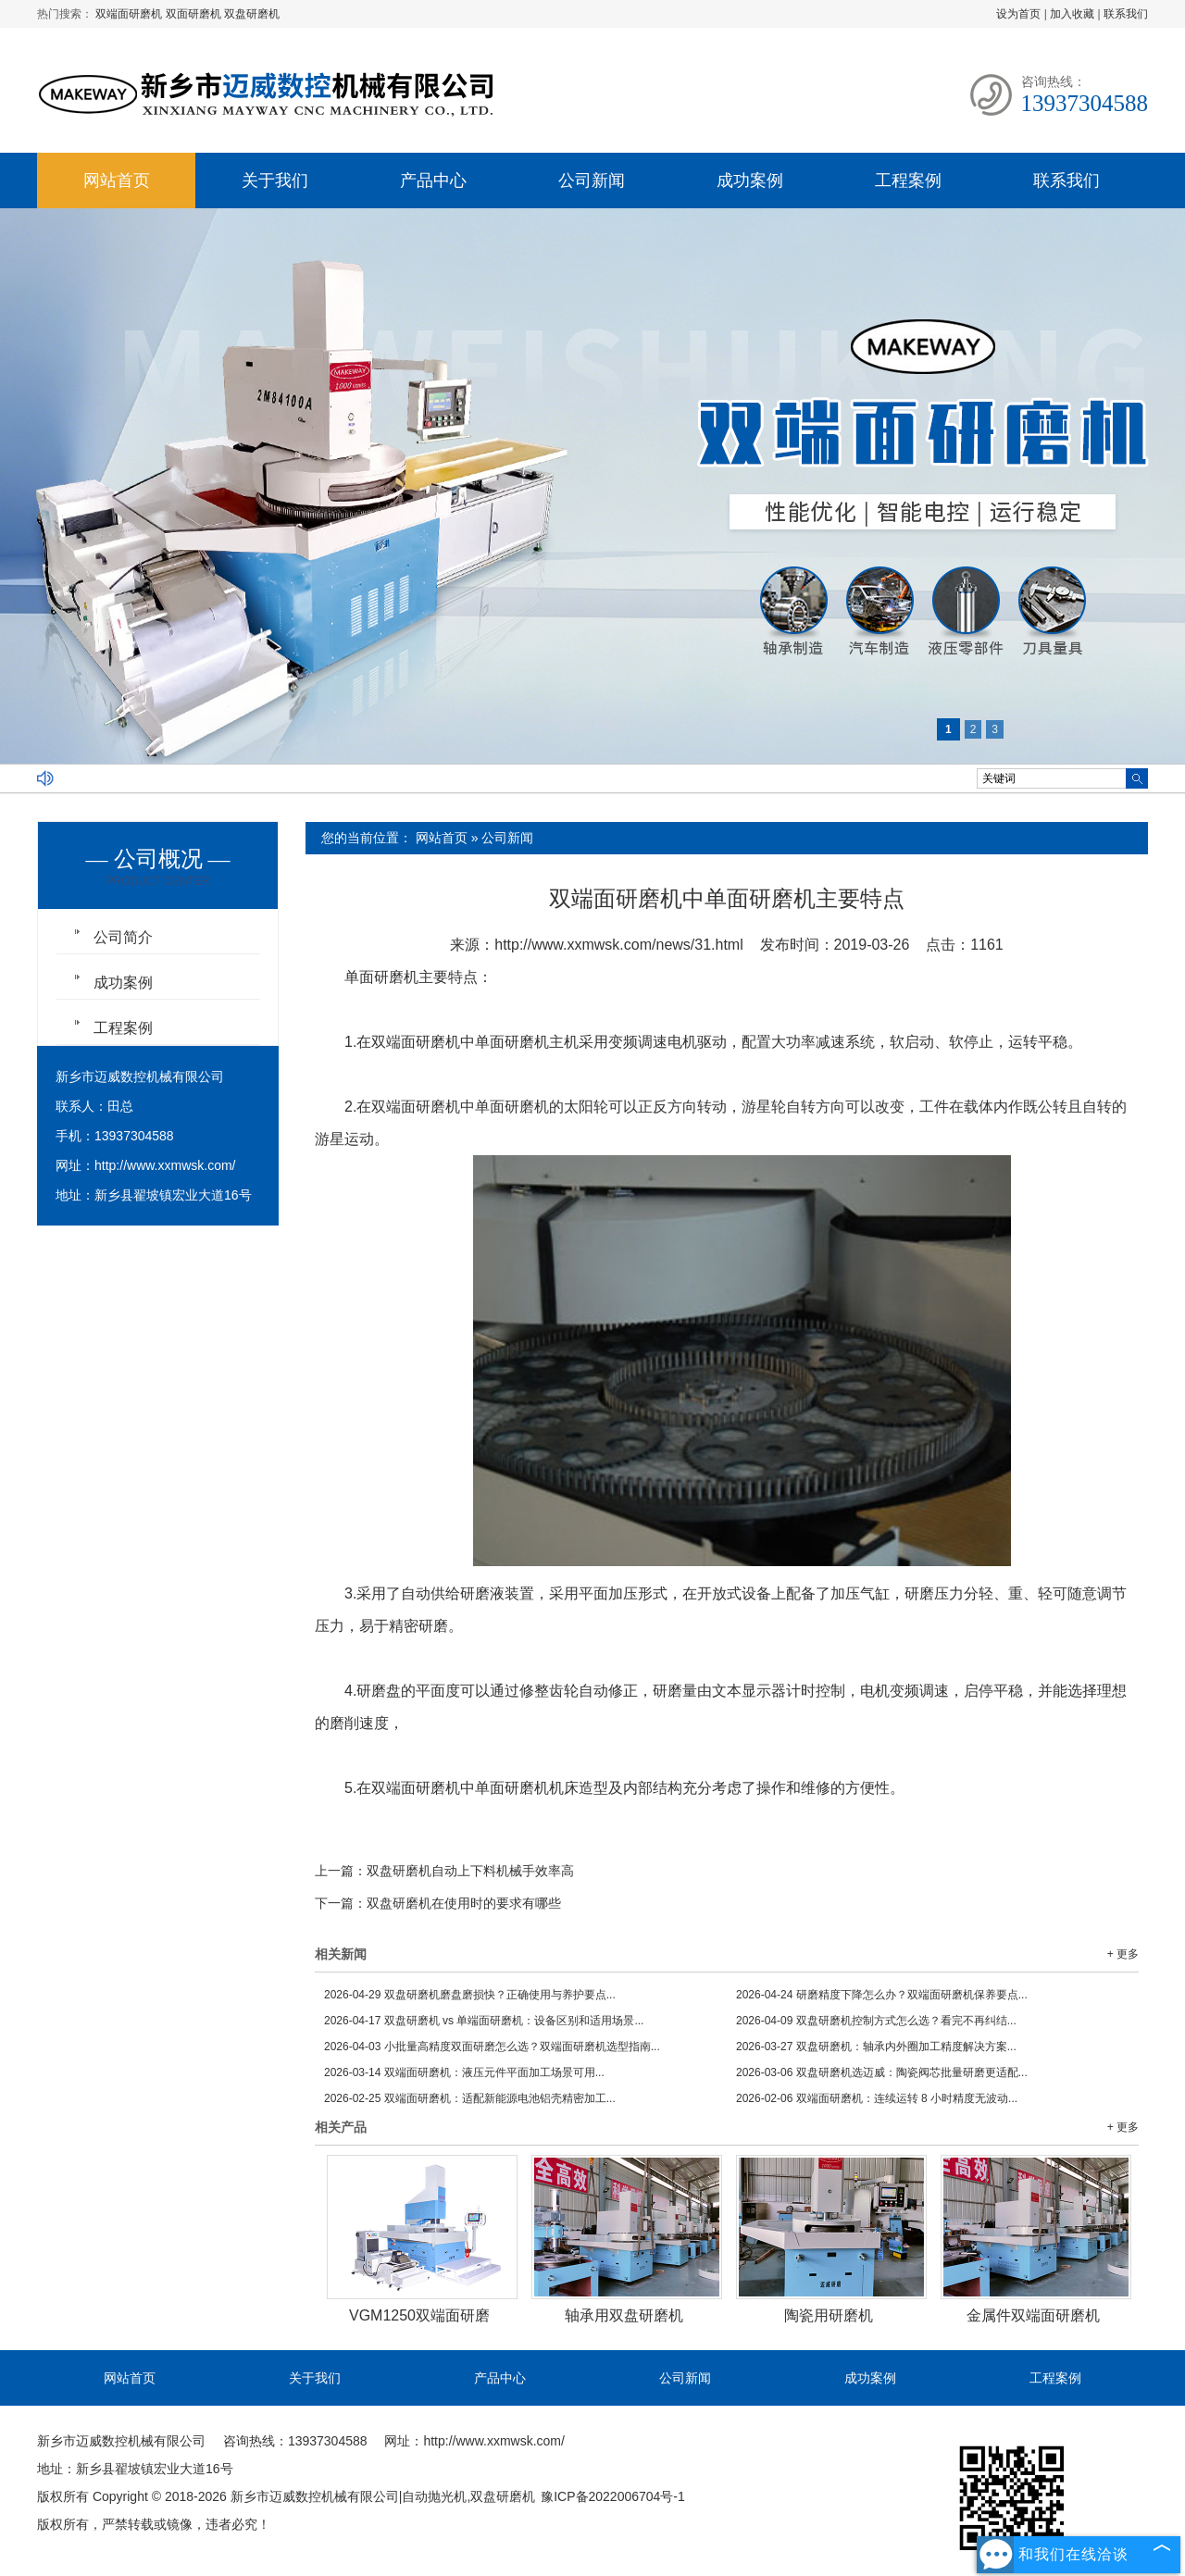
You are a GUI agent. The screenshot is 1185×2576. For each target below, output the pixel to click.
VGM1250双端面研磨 (419, 2315)
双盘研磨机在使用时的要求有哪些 (464, 1903)
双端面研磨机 (130, 13)
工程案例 (908, 180)
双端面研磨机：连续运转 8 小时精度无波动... (876, 2098)
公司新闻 (591, 180)
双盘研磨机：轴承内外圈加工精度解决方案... (876, 2046)
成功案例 (750, 180)
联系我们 (1126, 13)
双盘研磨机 (252, 13)
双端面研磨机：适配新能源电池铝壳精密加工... (470, 2098)
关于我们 (275, 180)
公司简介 (123, 937)
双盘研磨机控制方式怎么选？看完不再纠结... (876, 2020)
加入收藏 (1072, 13)
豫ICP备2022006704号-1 (613, 2496)
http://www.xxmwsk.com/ (164, 1165)
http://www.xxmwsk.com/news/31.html (618, 944)
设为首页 (1018, 13)
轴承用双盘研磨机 (624, 2315)
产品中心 (433, 180)
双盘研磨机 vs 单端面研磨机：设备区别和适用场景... (483, 2020)
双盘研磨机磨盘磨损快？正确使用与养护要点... (470, 1994)
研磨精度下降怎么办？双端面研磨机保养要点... (882, 1994)
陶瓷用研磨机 (828, 2315)
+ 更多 (1123, 1954)
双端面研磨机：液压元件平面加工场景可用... (464, 2072)
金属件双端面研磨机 (1033, 2315)
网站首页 (116, 180)
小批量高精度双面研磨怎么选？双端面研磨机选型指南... (492, 2046)
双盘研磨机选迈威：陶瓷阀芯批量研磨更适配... (882, 2072)
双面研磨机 (195, 13)
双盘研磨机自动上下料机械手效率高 (470, 1870)
